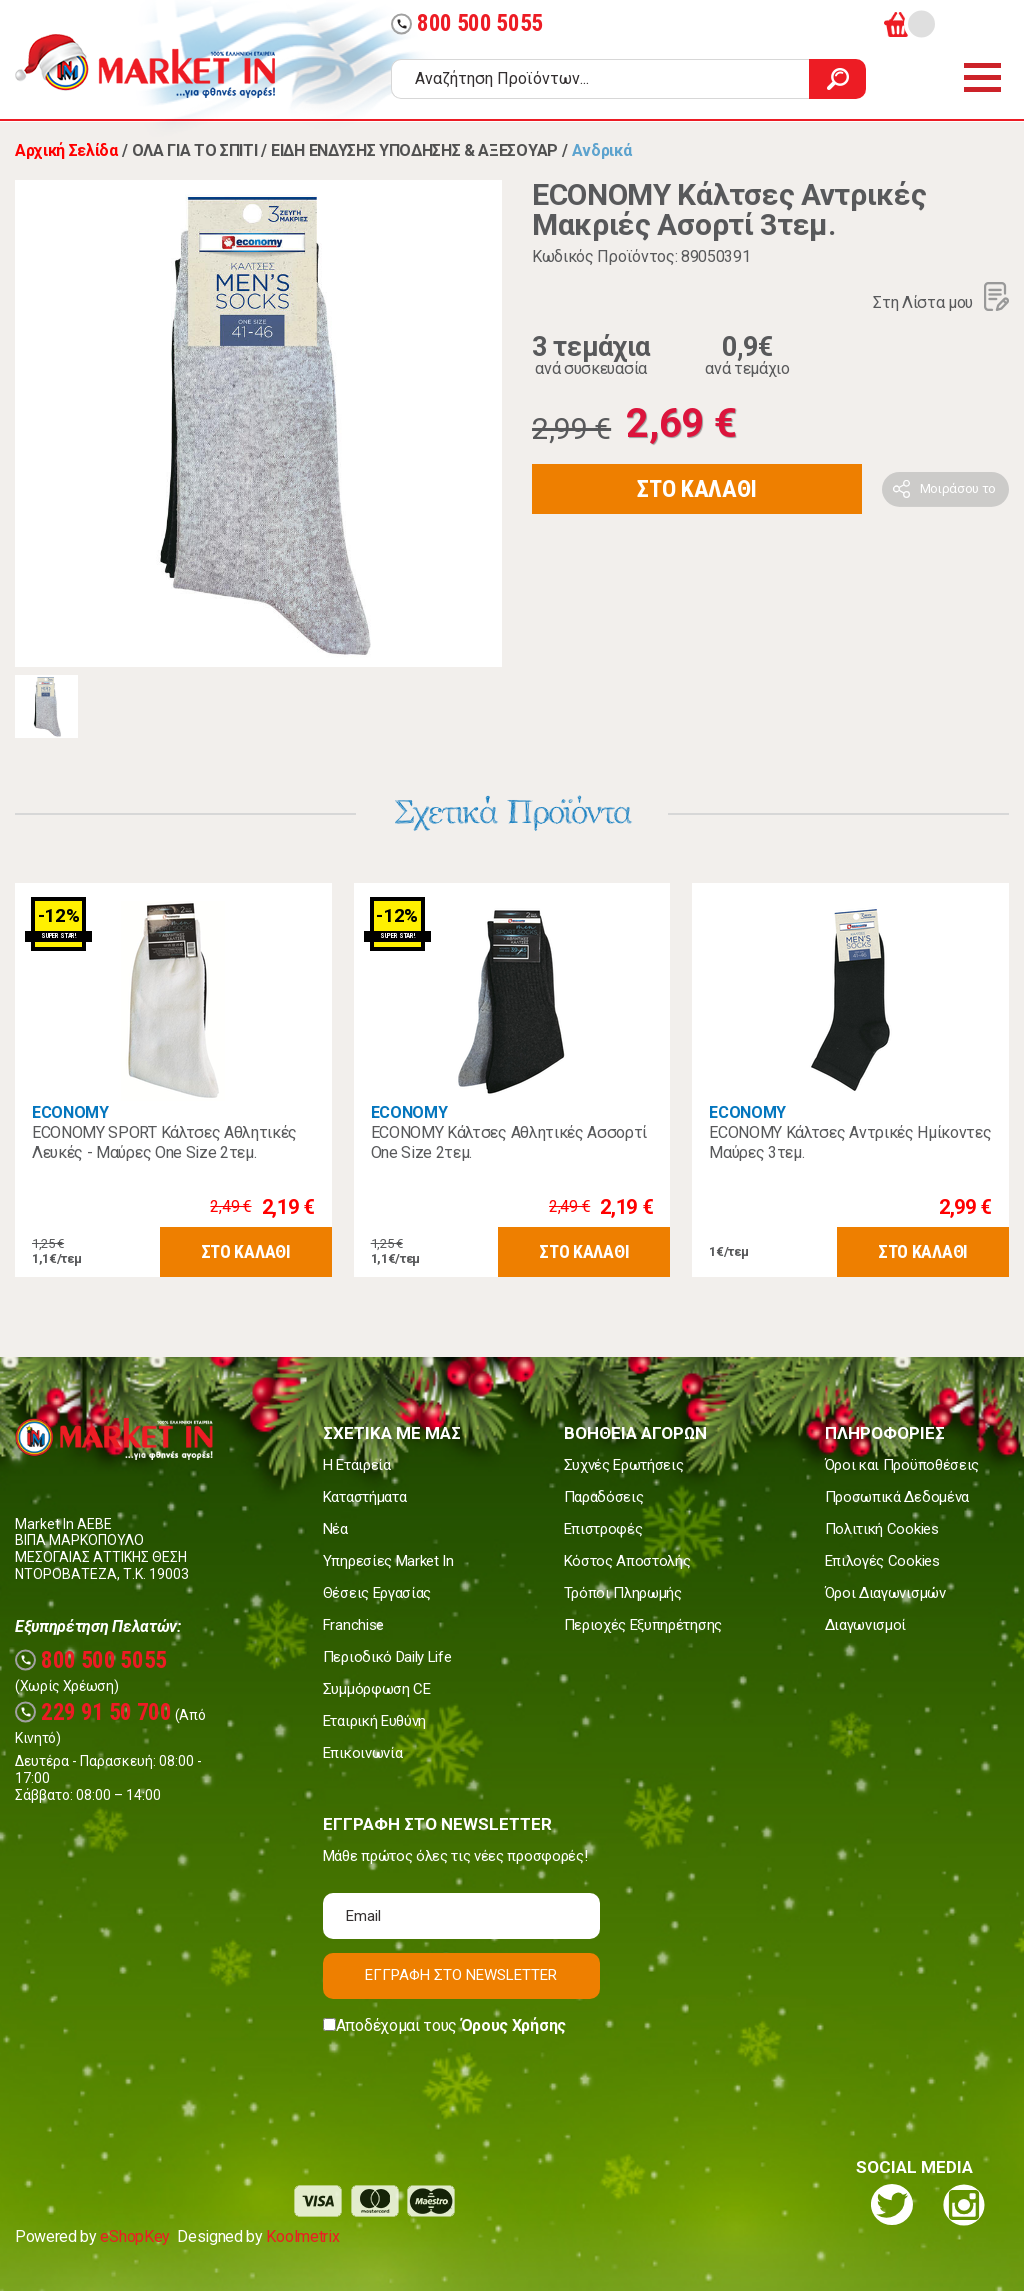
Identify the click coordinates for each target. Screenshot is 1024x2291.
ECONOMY (70, 1112)
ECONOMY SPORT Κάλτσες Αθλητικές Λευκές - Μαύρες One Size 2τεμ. (164, 1142)
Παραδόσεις (604, 1497)
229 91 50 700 (93, 1712)
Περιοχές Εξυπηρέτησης (643, 1625)
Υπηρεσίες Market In (388, 1561)
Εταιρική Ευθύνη (374, 1721)
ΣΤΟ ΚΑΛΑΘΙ (697, 489)
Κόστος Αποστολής (627, 1561)
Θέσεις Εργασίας (377, 1593)
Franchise (353, 1625)
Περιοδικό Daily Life (387, 1657)
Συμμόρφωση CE (377, 1689)
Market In (163, 66)
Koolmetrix (302, 2236)
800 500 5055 (467, 23)
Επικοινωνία (362, 1753)
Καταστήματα (364, 1497)
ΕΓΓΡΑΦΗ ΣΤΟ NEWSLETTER (461, 1975)
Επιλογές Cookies (882, 1561)
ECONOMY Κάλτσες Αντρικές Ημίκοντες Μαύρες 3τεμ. (850, 1142)
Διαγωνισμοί (865, 1625)
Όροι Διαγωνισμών (885, 1593)
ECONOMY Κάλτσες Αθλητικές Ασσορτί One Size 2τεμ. (509, 1142)
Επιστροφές (603, 1529)
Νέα (335, 1529)
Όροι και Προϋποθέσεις (902, 1465)
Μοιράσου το (958, 488)
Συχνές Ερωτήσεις (624, 1465)
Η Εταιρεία (357, 1465)
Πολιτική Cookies (882, 1529)
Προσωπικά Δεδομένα (897, 1497)
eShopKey (134, 2236)
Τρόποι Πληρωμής (623, 1593)
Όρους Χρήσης (513, 2025)
